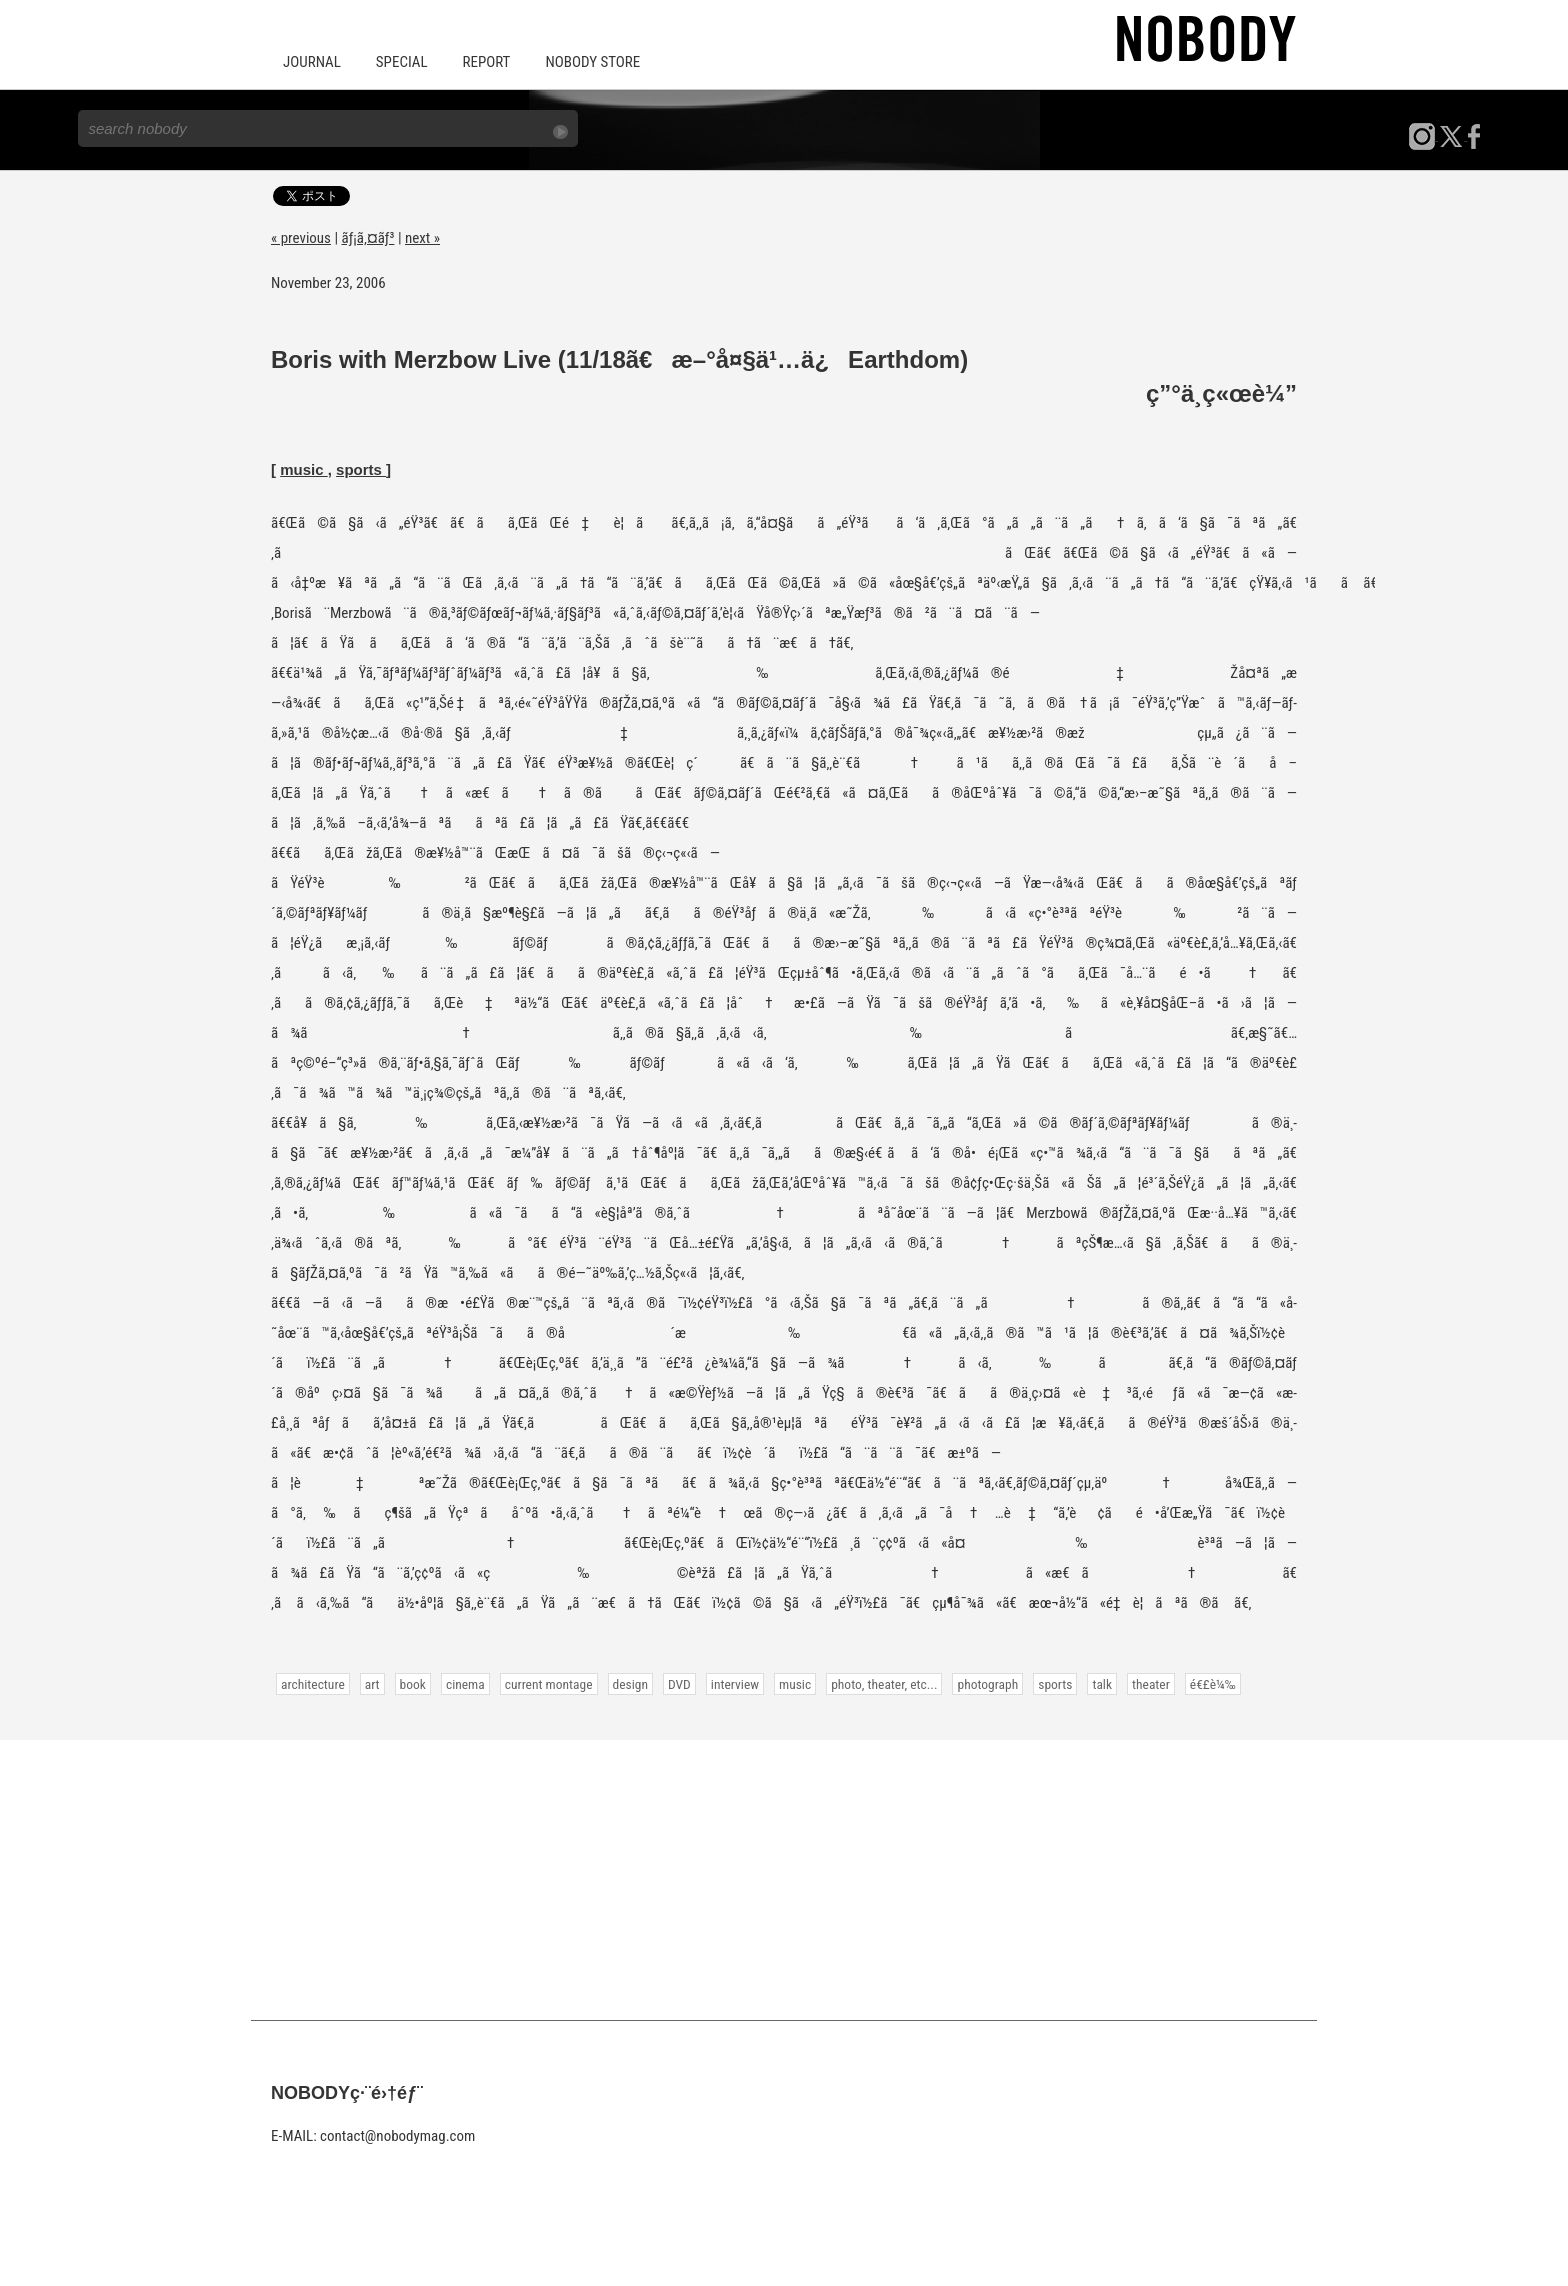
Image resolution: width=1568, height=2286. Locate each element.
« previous (301, 238)
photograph (987, 1684)
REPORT (487, 62)
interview (735, 1684)
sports (361, 469)
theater (1151, 1684)
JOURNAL (312, 62)
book (413, 1684)
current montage (549, 1684)
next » (422, 238)
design (630, 1684)
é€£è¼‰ (1213, 1684)
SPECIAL (402, 62)
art (372, 1684)
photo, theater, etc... (884, 1684)
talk (1102, 1684)
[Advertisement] (784, 1880)
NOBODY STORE (592, 62)
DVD (679, 1684)
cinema (465, 1684)
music (304, 469)
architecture (313, 1684)
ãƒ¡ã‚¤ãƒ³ (368, 238)
